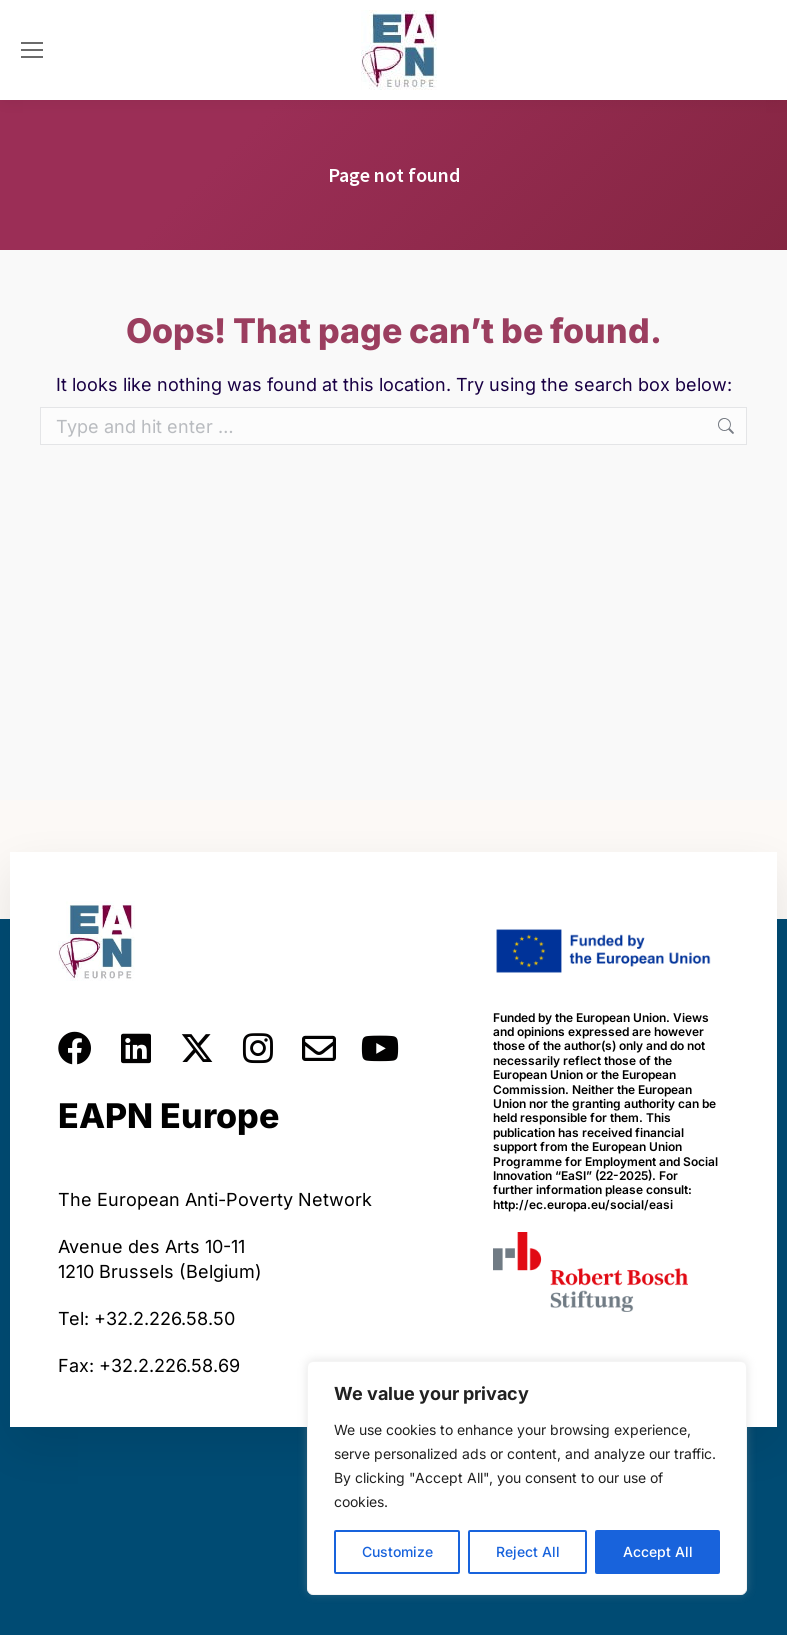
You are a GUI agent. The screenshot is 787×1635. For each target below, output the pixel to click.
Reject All (528, 1551)
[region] (527, 1478)
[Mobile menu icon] (32, 50)
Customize (397, 1551)
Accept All (658, 1551)
